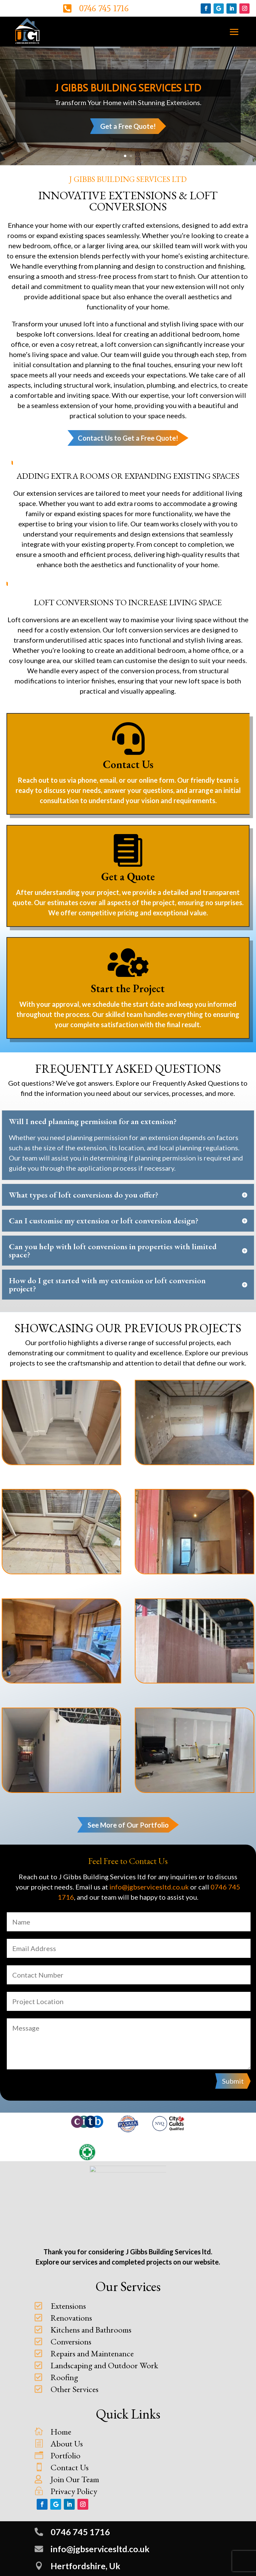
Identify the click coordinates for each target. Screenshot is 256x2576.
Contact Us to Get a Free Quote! (128, 438)
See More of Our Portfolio (128, 1825)
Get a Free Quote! (128, 127)
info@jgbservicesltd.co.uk (149, 1887)
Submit (233, 2081)
